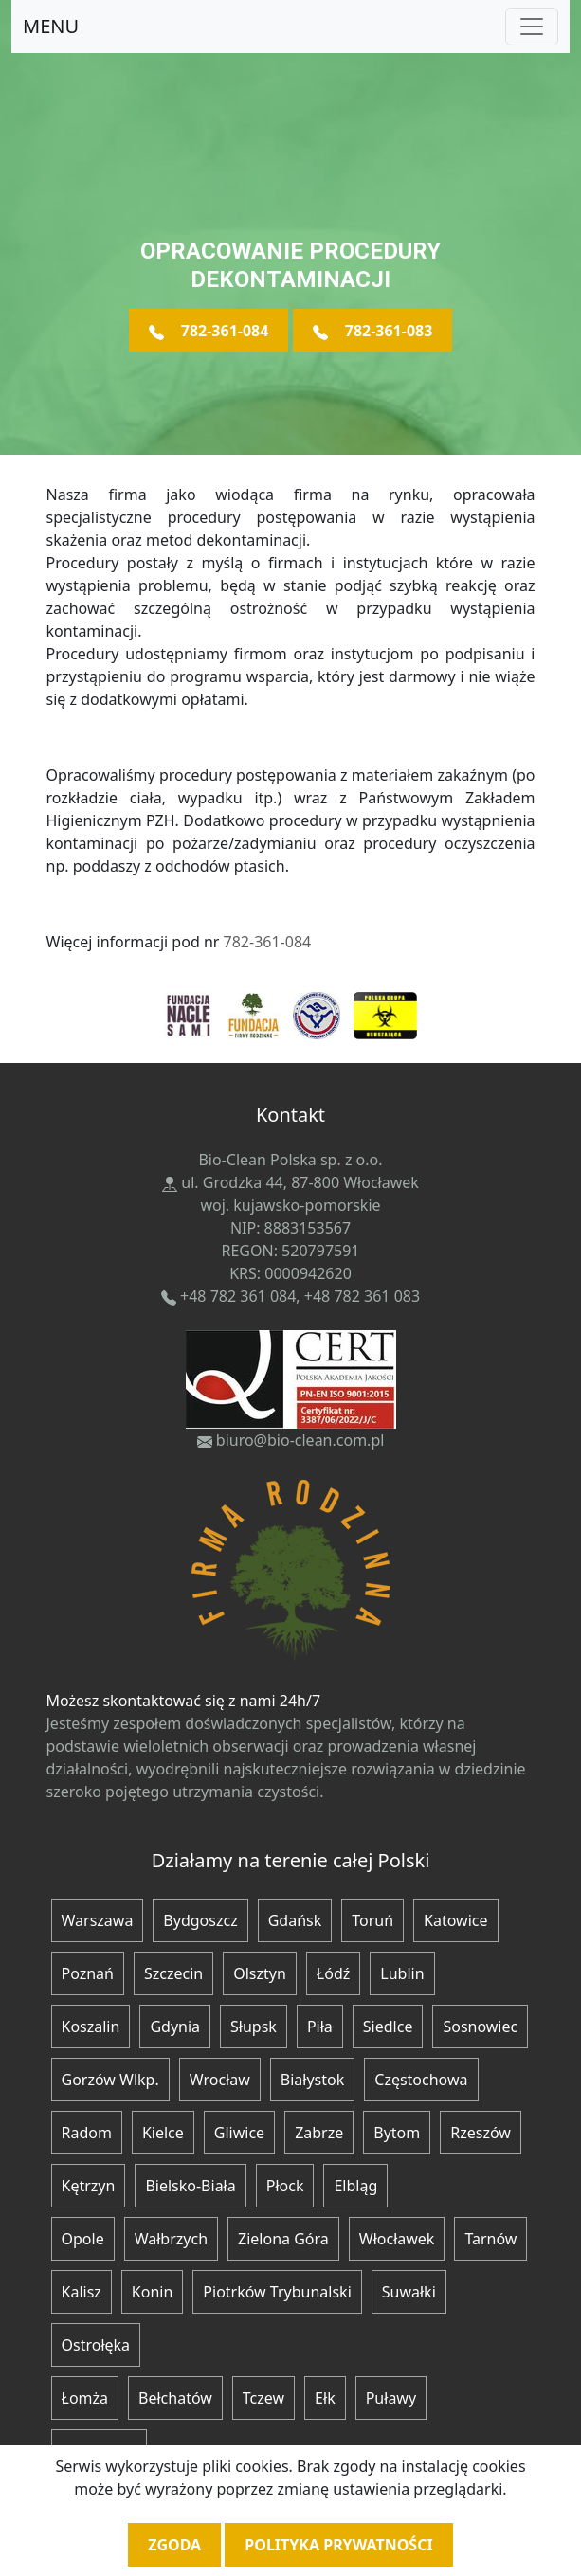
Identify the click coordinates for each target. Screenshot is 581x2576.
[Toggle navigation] (531, 26)
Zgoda (174, 2544)
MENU (51, 26)
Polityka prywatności (338, 2544)
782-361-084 (209, 330)
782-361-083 (373, 330)
